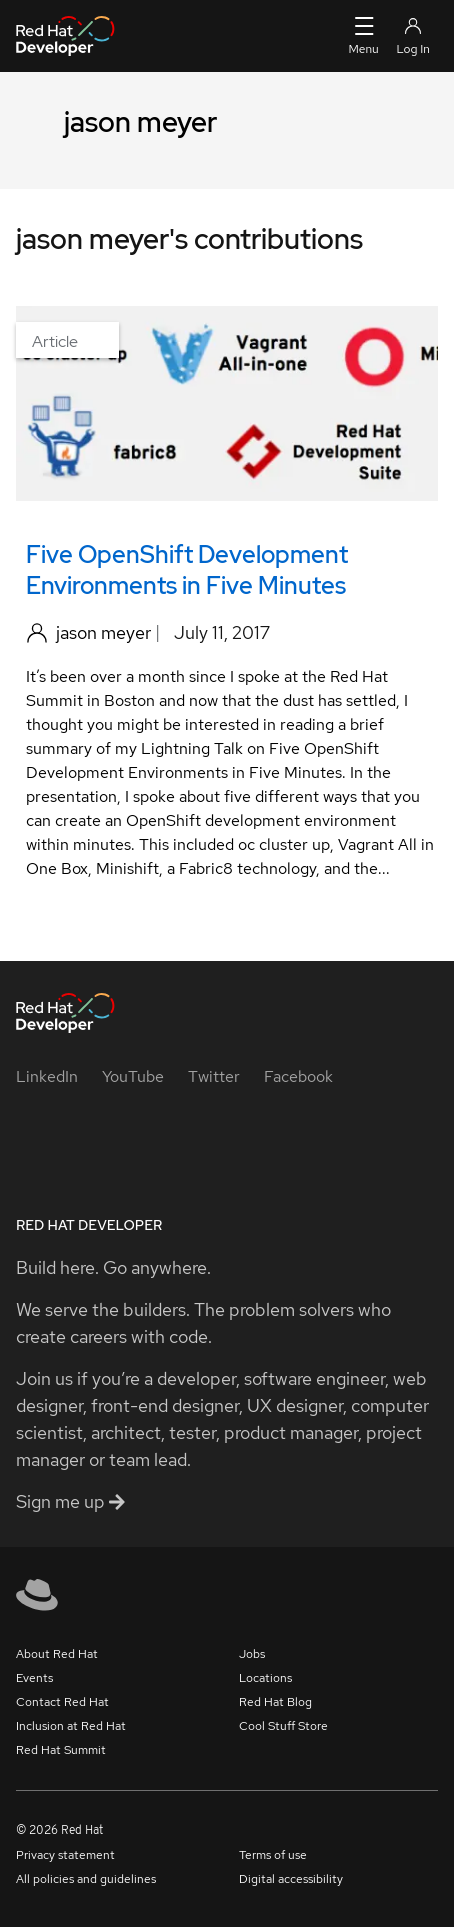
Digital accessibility (291, 1879)
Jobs (252, 1654)
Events (34, 1678)
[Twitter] (214, 1076)
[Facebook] (298, 1076)
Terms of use (273, 1855)
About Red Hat (57, 1654)
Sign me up (70, 1501)
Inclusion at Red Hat (71, 1726)
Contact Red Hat (62, 1702)
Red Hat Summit (61, 1750)
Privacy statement (65, 1855)
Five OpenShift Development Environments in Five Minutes (187, 570)
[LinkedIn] (47, 1076)
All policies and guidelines (86, 1879)
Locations (265, 1678)
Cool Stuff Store (283, 1726)
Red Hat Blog (275, 1702)
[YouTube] (133, 1076)
